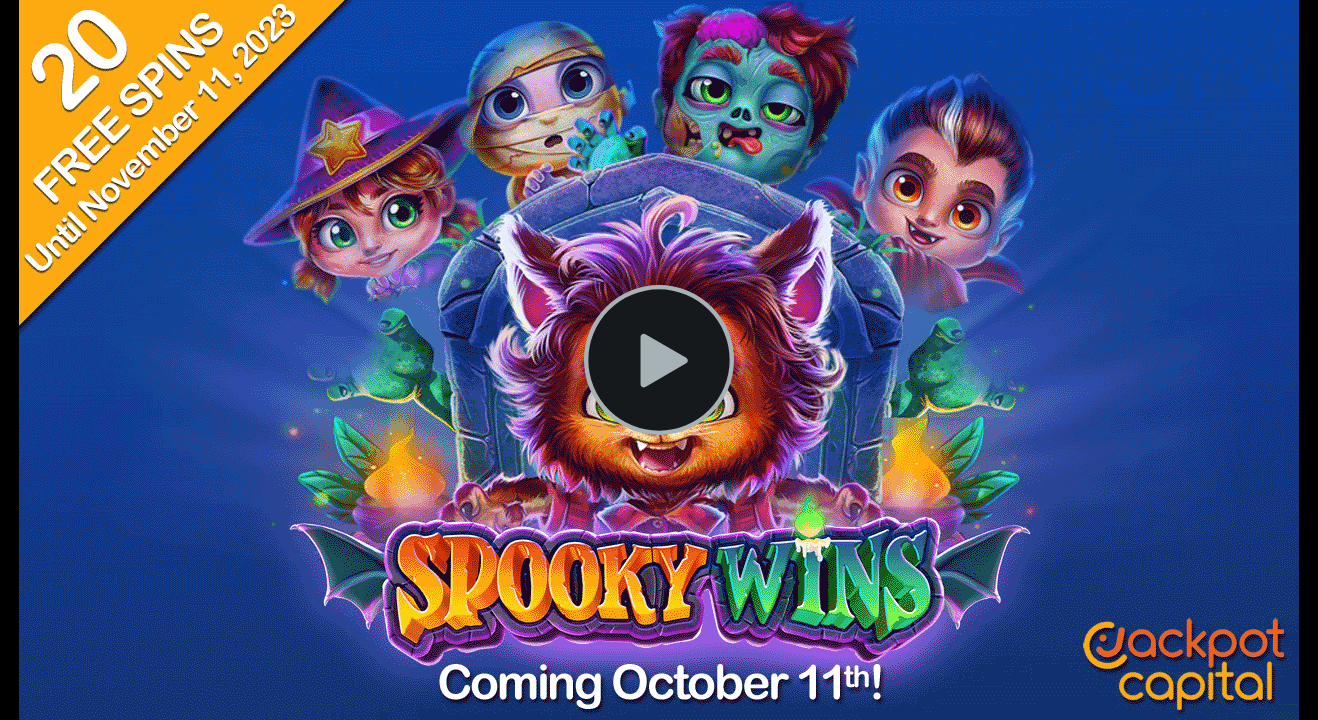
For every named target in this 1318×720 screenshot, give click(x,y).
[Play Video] (659, 360)
